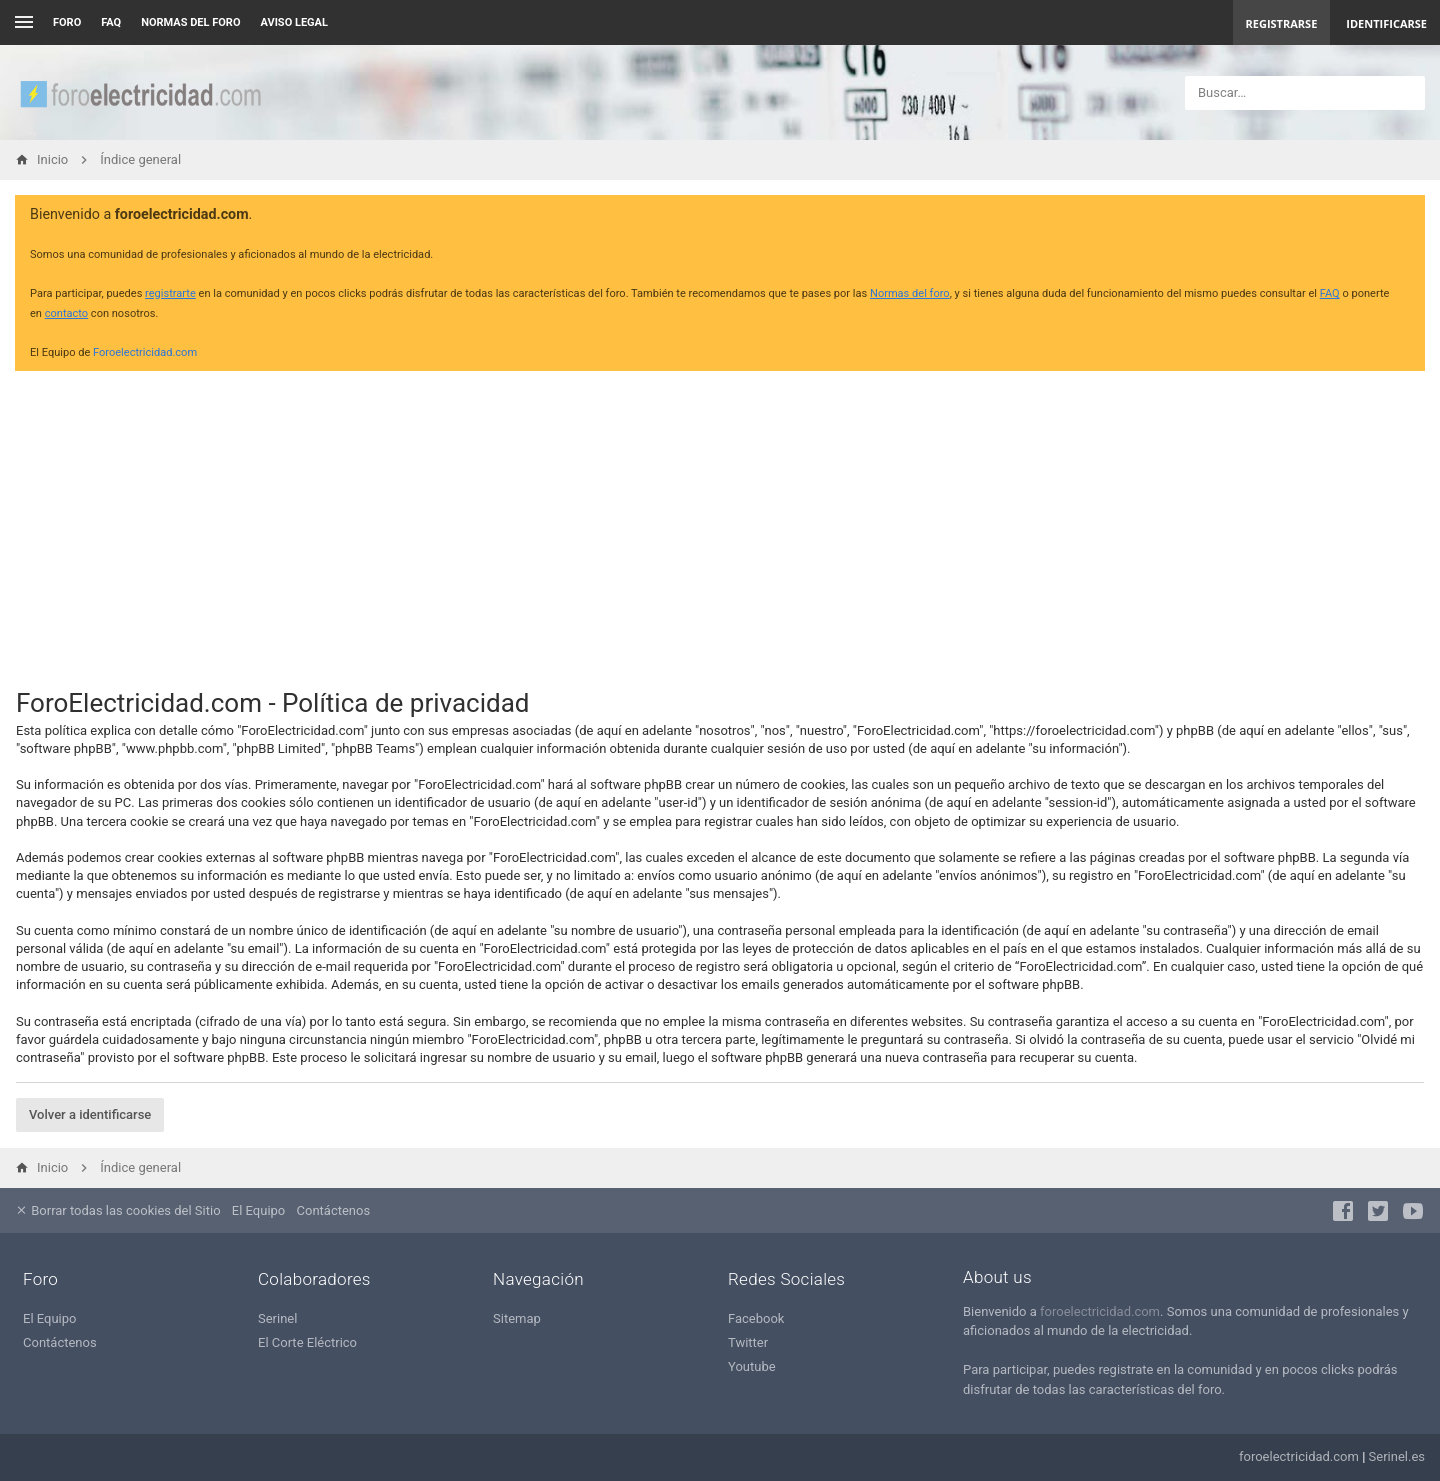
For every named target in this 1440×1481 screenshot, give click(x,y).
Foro (67, 22)
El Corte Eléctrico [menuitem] (307, 1342)
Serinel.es (1397, 1456)
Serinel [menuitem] (277, 1318)
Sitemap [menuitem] (517, 1318)
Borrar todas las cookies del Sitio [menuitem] (118, 1210)
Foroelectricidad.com (145, 352)
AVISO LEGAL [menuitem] (294, 22)
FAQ (111, 22)
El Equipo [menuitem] (258, 1210)
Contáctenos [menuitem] (334, 1210)
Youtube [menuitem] (752, 1366)
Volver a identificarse (90, 1114)
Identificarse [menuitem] (1386, 23)
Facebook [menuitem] (756, 1318)
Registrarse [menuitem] (1282, 23)
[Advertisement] (720, 526)
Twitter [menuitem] (748, 1342)
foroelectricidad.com (1100, 1311)
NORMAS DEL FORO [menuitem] (190, 22)
